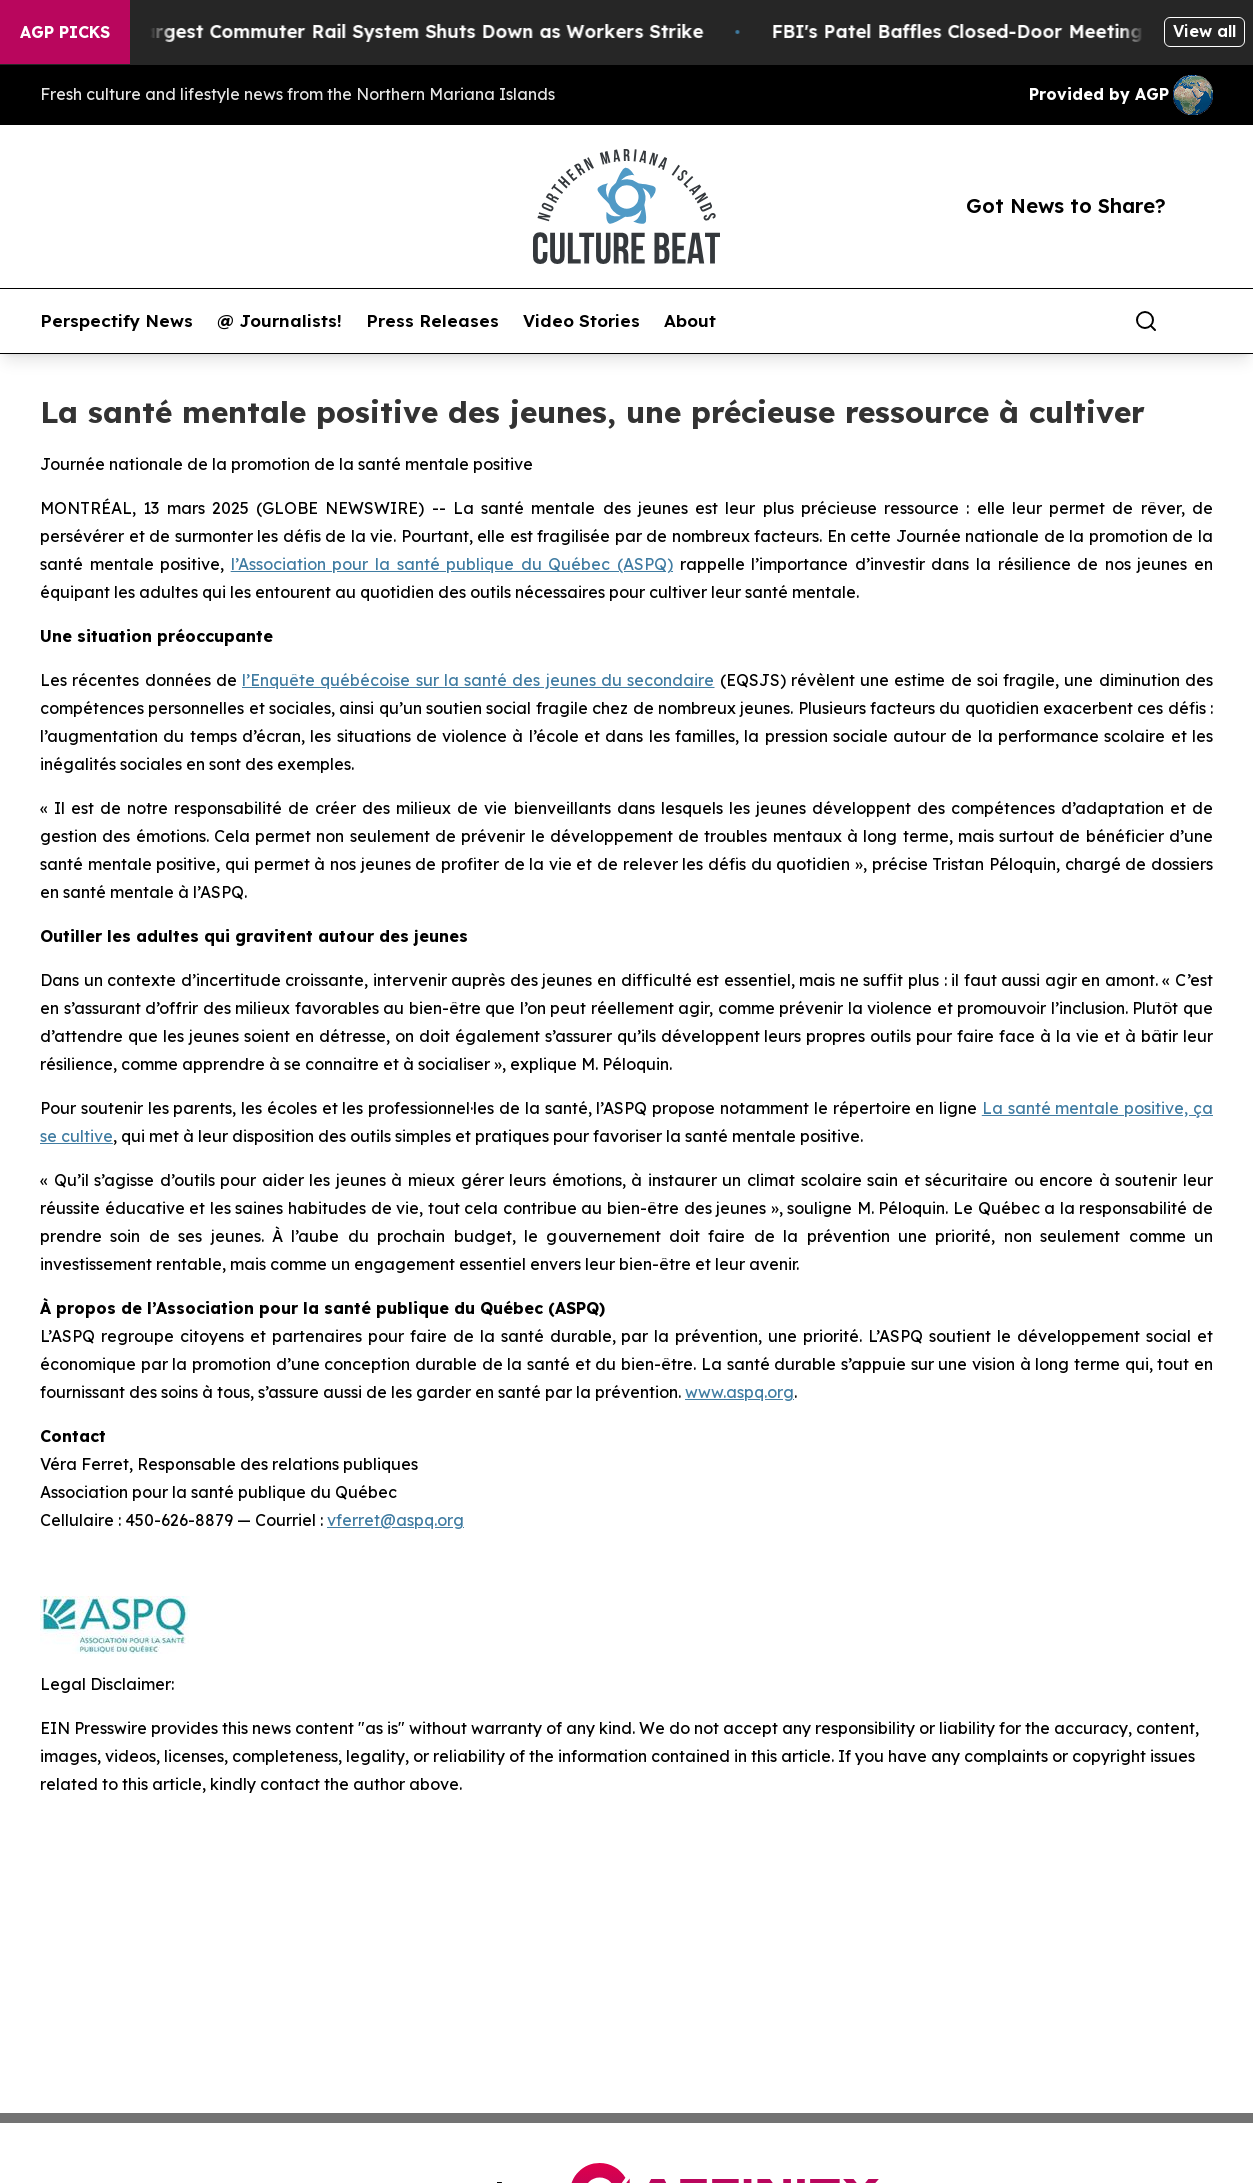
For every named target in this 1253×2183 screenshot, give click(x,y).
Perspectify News (116, 321)
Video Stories (581, 321)
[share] (1199, 321)
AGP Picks (65, 32)
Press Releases (432, 321)
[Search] (1146, 321)
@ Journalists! (279, 321)
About (690, 321)
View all (1204, 31)
